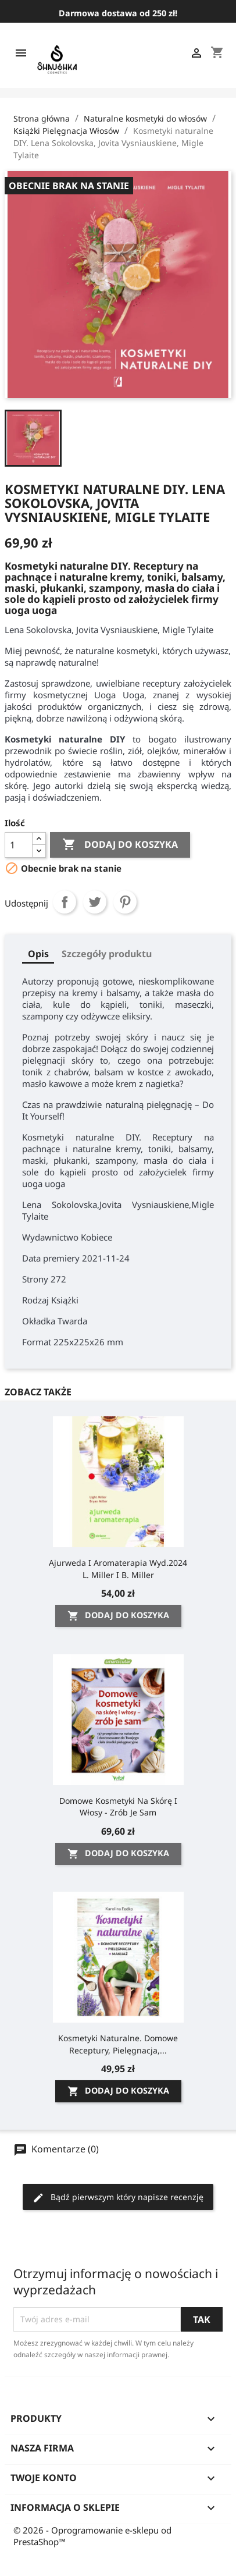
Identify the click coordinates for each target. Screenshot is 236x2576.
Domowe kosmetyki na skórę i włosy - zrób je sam (118, 1806)
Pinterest (125, 902)
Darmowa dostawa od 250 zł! (118, 13)
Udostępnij (64, 902)
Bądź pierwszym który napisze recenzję (118, 2197)
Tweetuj (94, 902)
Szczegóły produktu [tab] (107, 953)
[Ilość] (19, 845)
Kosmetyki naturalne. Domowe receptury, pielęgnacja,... (118, 2044)
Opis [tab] (38, 953)
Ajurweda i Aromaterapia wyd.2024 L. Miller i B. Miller (118, 1568)
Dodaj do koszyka (120, 844)
